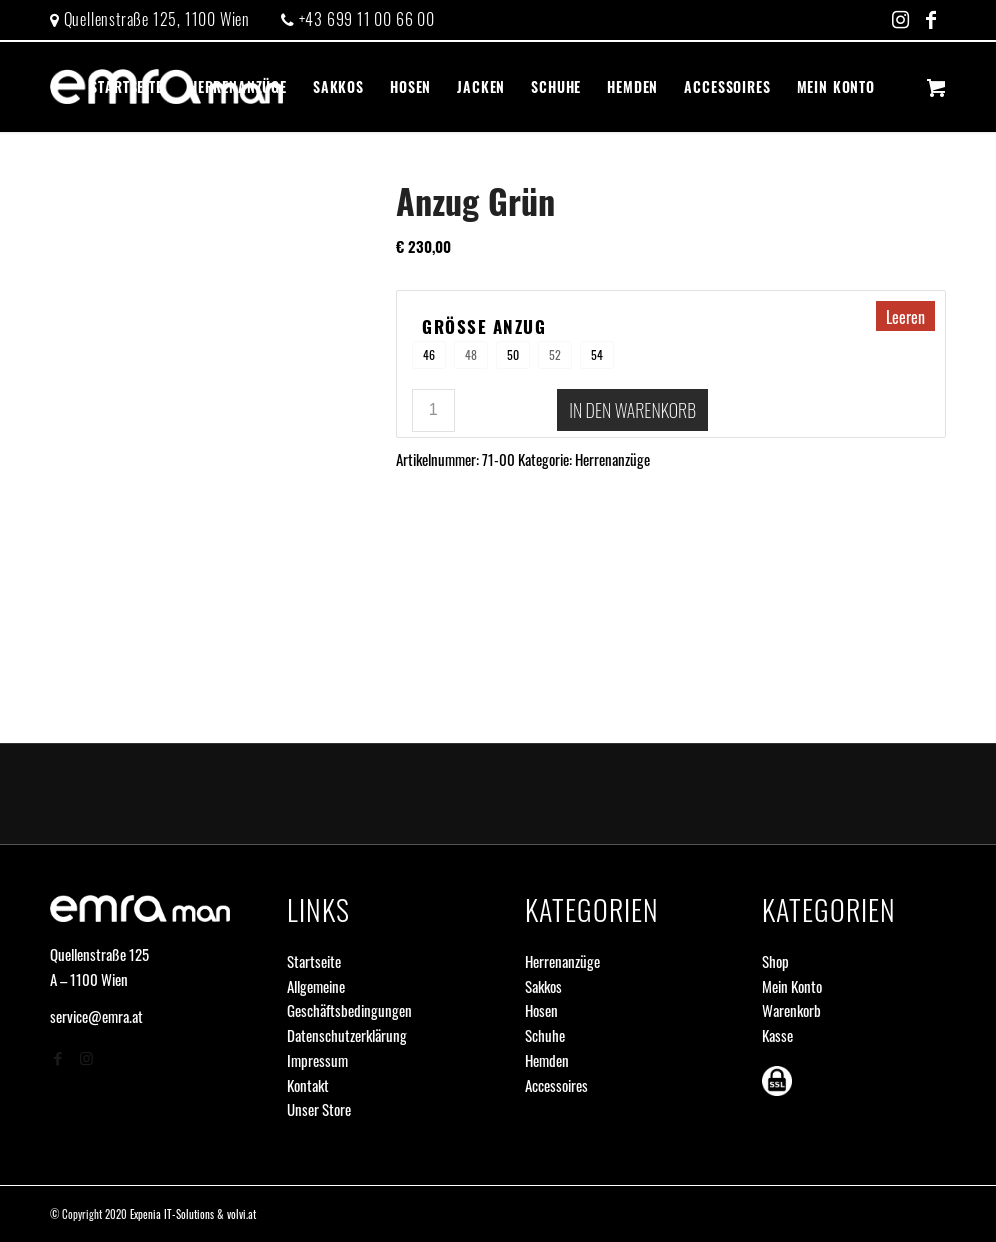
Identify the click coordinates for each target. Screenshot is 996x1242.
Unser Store (319, 1109)
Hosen (541, 1010)
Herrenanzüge (612, 459)
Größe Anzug (484, 327)
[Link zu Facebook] (931, 20)
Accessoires (556, 1085)
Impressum (317, 1060)
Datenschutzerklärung (347, 1035)
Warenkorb (791, 1010)
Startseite (314, 961)
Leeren (905, 317)
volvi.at (241, 1214)
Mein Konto (792, 986)
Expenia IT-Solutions (172, 1214)
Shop (775, 961)
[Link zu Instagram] (900, 20)
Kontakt (308, 1085)
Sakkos (543, 986)
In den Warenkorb (632, 410)
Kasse (777, 1035)
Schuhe (545, 1035)
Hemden (547, 1060)
